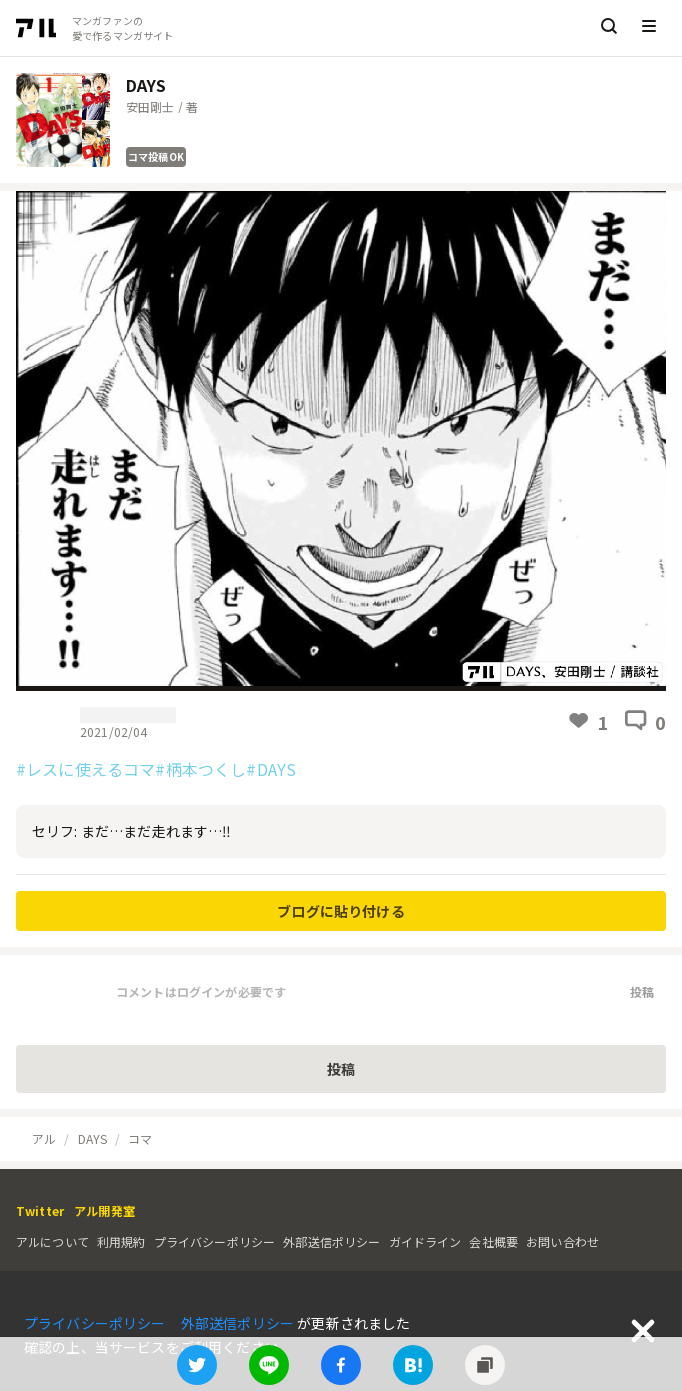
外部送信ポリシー (331, 1241)
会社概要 (493, 1241)
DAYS (93, 1138)
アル (44, 1138)
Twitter (40, 1210)
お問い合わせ (562, 1241)
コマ (140, 1138)
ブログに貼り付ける (340, 911)
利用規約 (121, 1241)
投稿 (642, 991)
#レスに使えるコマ (85, 769)
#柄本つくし (200, 769)
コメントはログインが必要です (201, 991)
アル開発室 (104, 1210)
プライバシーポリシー (215, 1241)
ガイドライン (425, 1241)
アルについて (52, 1241)
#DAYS (271, 769)
